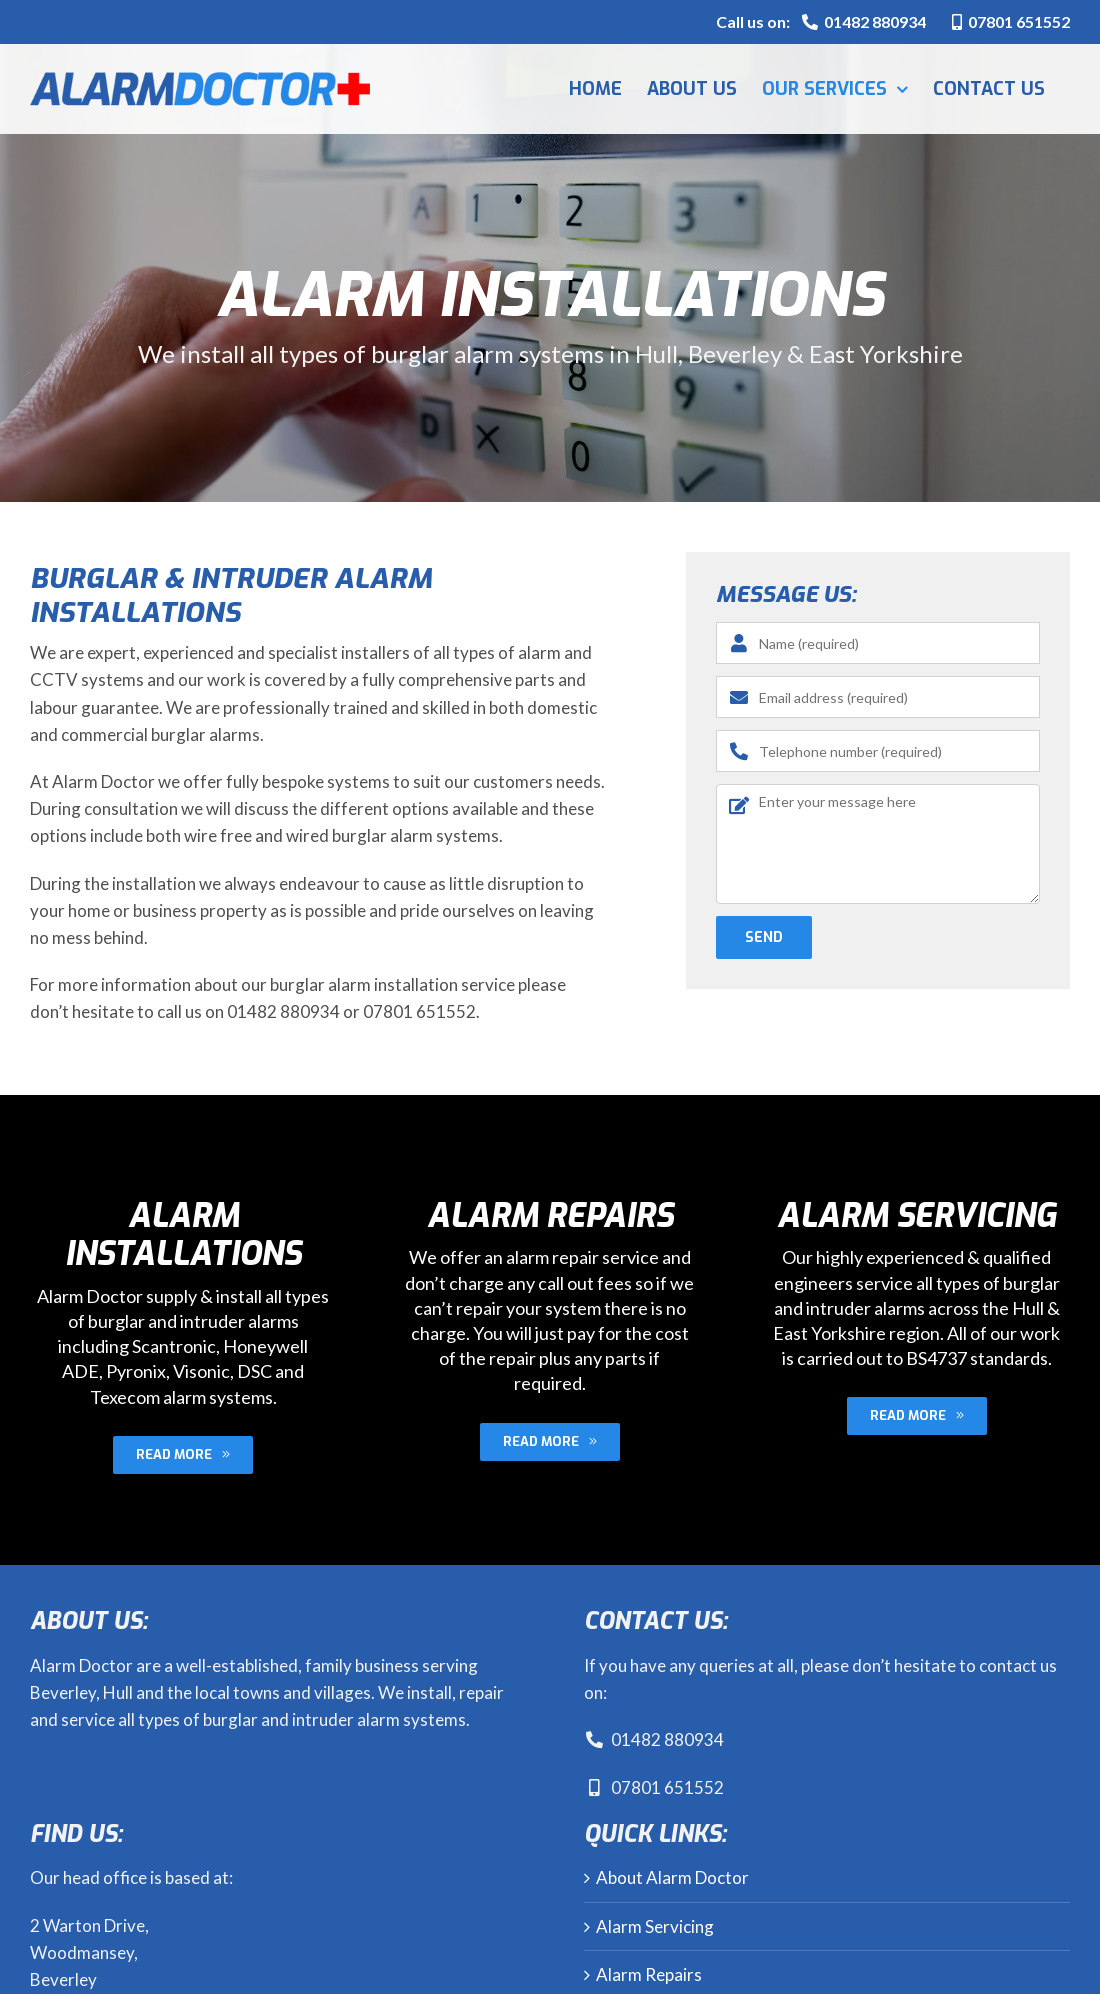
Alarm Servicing (655, 1926)
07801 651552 (1011, 21)
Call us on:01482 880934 (821, 21)
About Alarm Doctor (672, 1877)
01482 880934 (654, 1739)
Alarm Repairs (649, 1974)
